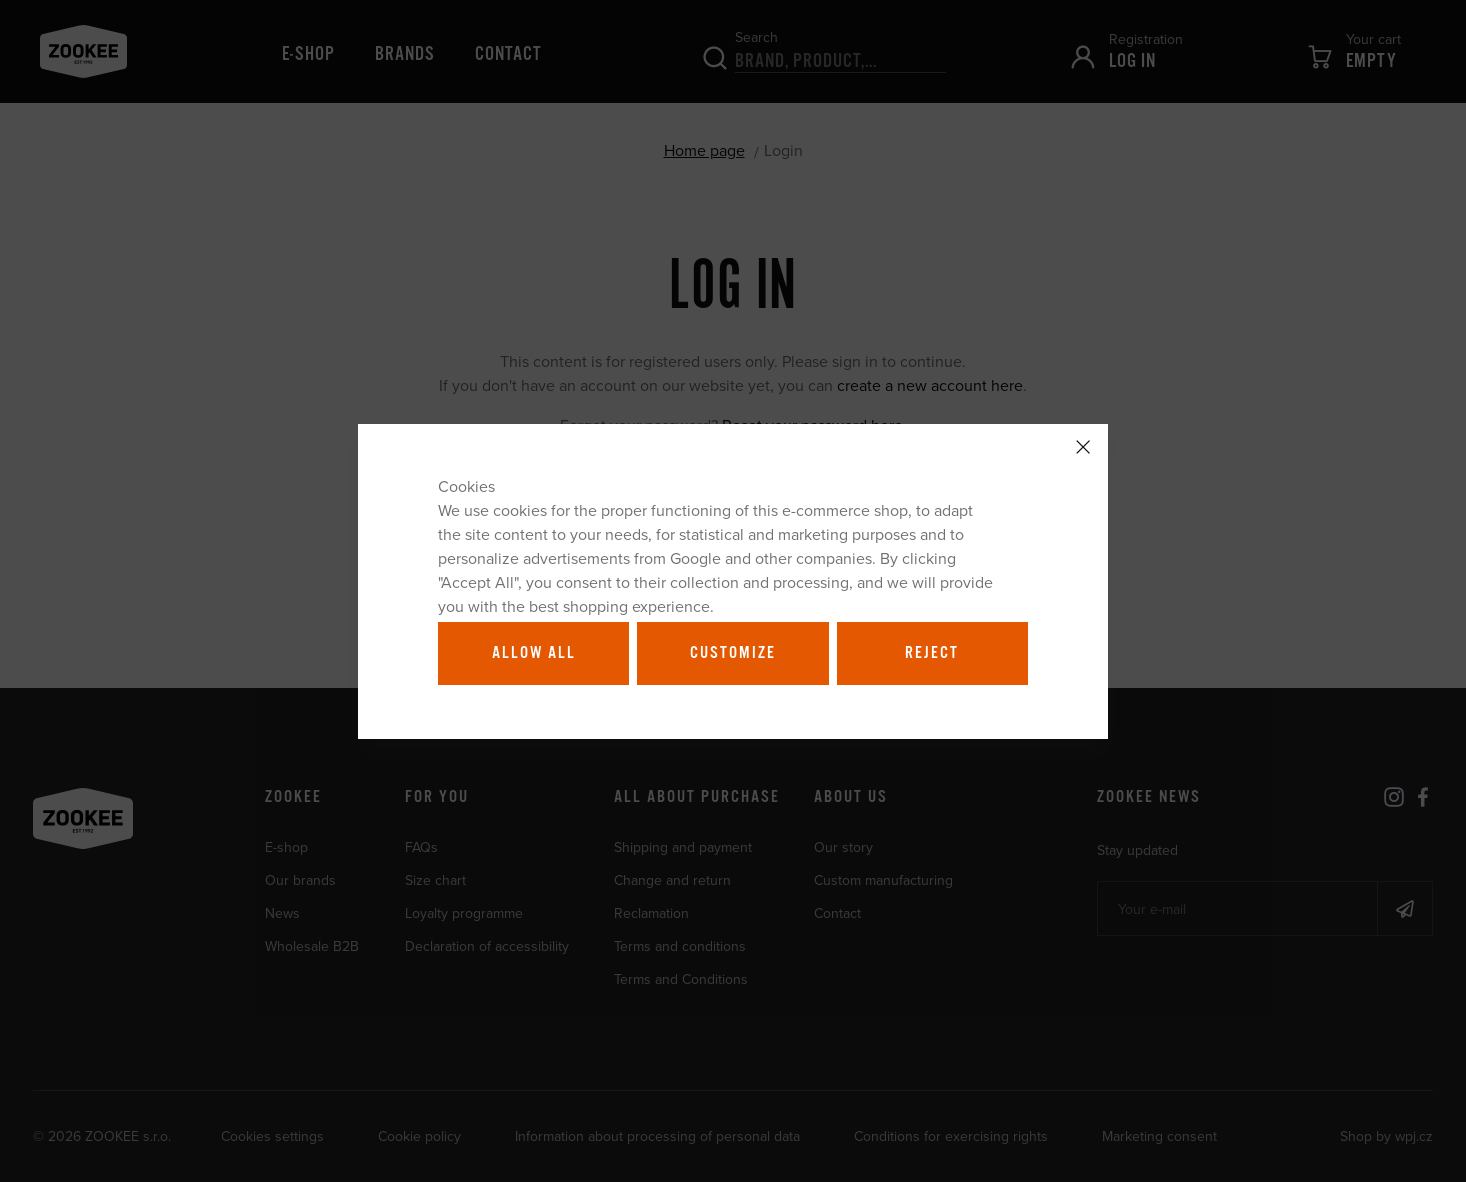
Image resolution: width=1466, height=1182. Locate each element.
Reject (932, 653)
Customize (733, 653)
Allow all (534, 653)
